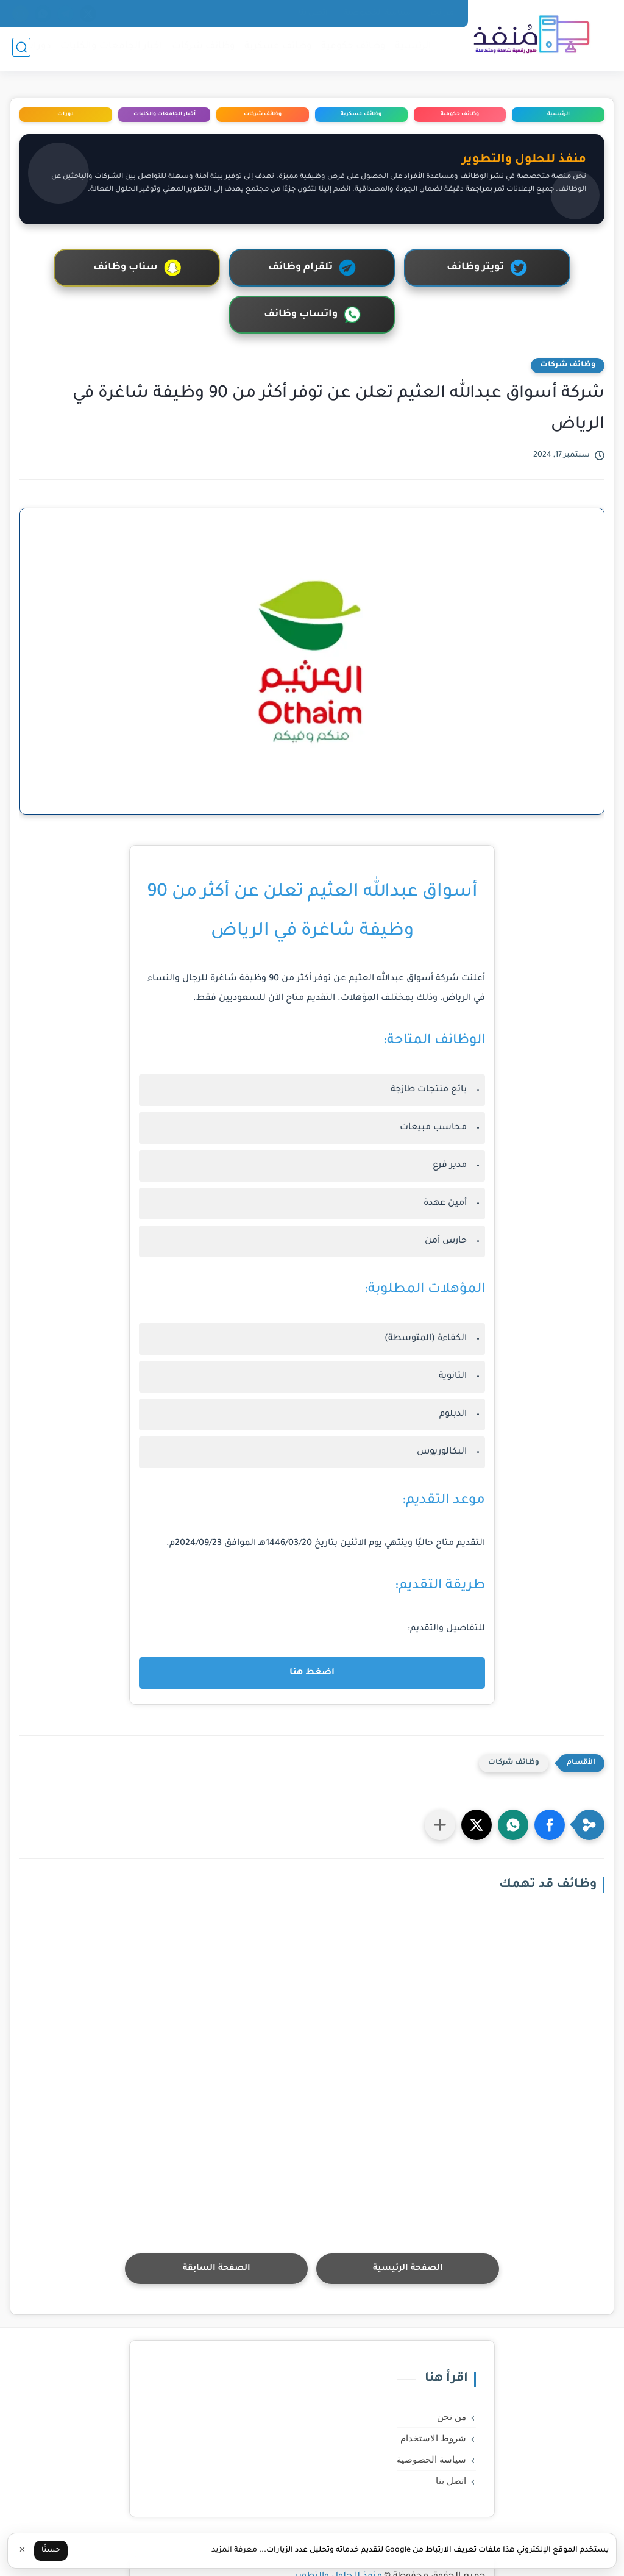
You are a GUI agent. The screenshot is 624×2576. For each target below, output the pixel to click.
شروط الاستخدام (433, 2391)
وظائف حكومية (351, 49)
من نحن (440, 13)
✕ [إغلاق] (22, 2551)
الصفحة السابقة (216, 2221)
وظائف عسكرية (276, 49)
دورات (35, 49)
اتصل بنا (313, 13)
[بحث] (21, 49)
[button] (549, 1778)
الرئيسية (410, 49)
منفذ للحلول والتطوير (338, 2529)
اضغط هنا (312, 1626)
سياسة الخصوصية (377, 13)
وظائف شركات (201, 49)
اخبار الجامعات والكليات (109, 49)
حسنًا (50, 2550)
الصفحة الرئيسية (407, 2221)
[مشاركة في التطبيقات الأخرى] (440, 1778)
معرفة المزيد (234, 2550)
